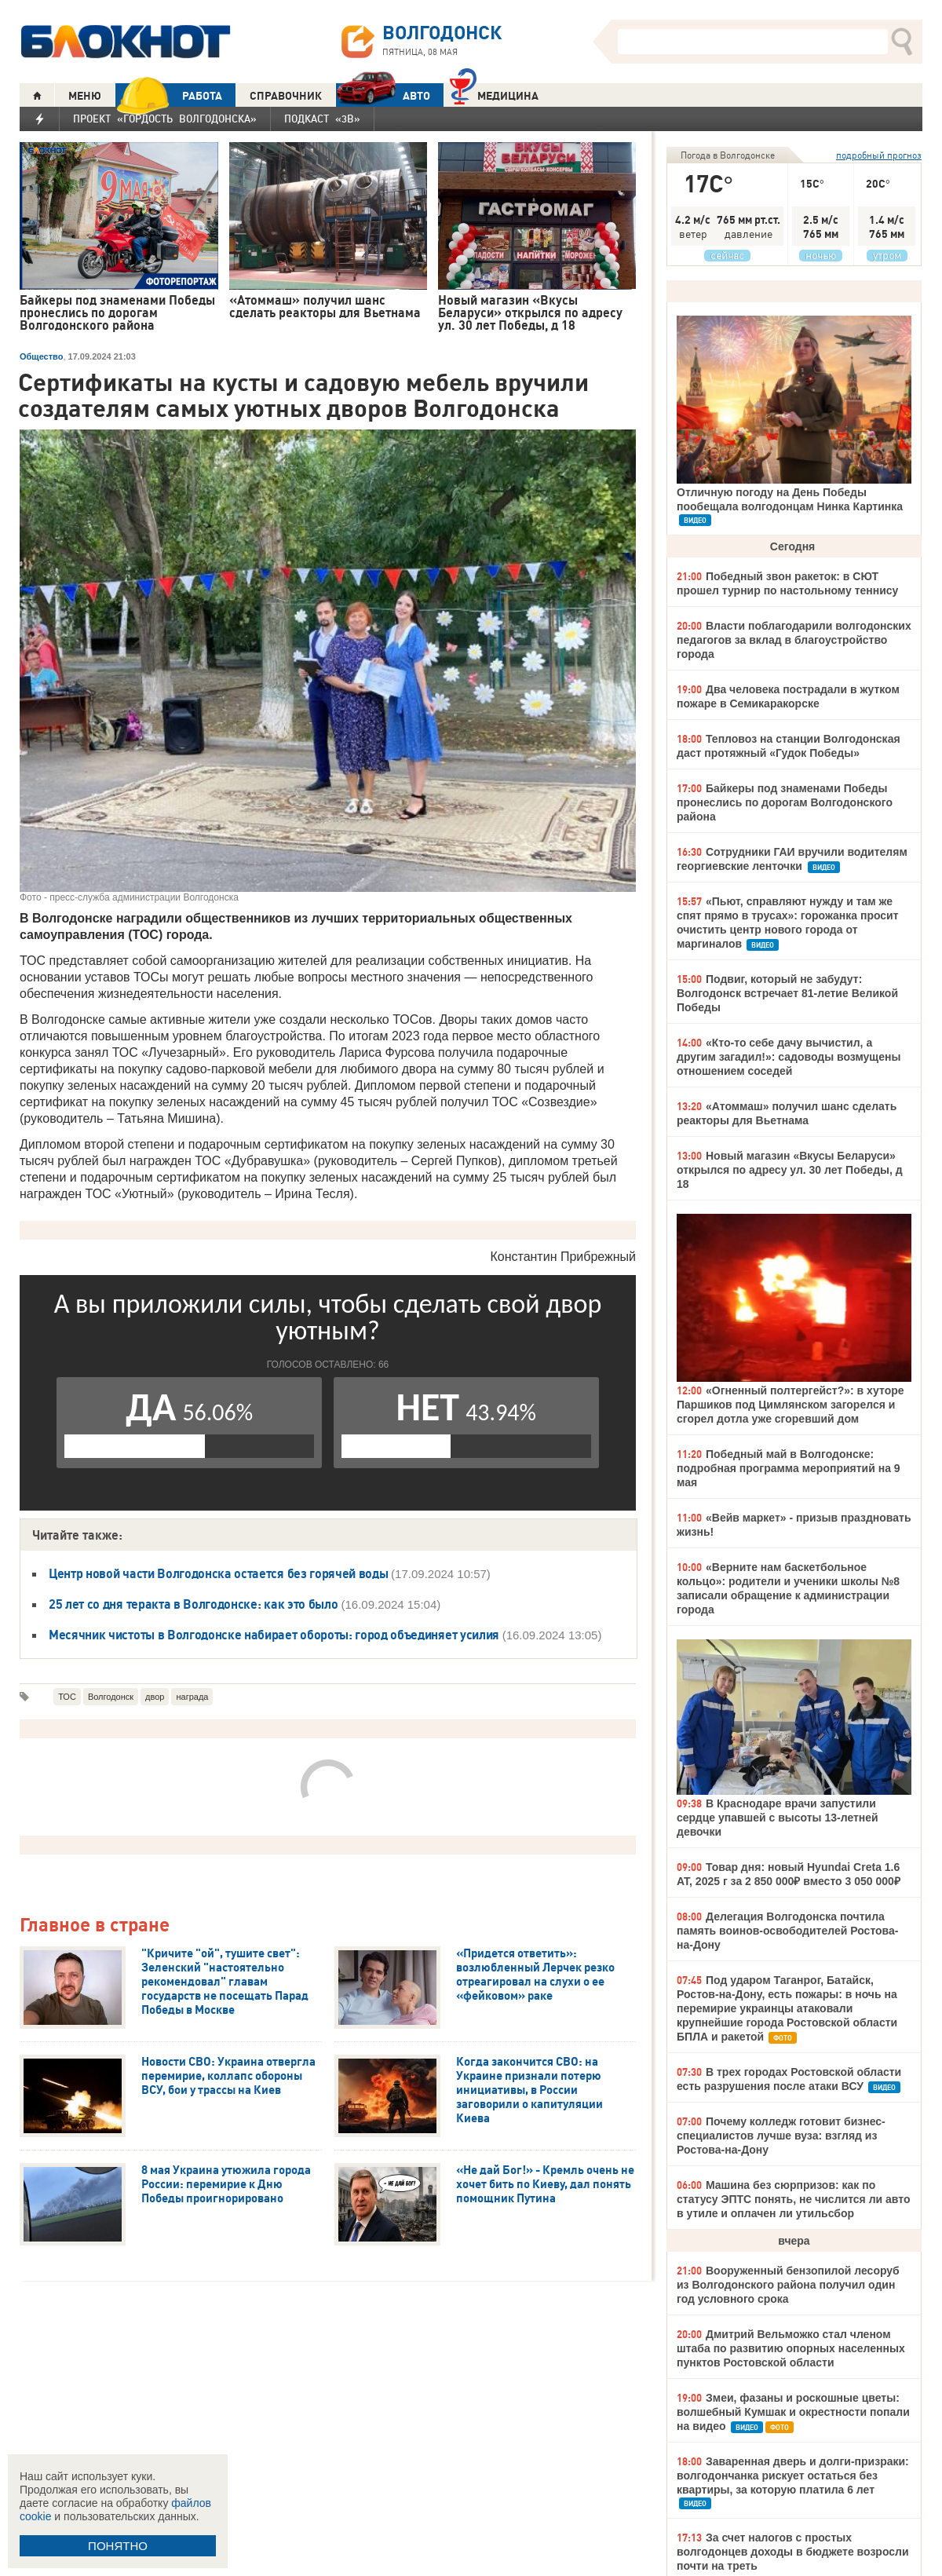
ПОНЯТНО (118, 2545)
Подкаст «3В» (322, 118)
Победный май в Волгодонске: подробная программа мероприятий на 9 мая (788, 1468)
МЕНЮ (84, 96)
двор (154, 1696)
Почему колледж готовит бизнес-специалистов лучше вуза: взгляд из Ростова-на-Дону (781, 2135)
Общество (41, 356)
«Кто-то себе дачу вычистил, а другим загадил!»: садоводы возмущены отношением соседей (788, 1056)
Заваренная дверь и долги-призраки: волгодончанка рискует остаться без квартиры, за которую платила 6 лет (793, 2475)
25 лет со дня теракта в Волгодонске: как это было (193, 1604)
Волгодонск (110, 1696)
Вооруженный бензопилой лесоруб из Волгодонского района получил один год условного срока (788, 2284)
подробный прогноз (879, 155)
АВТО (383, 95)
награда (192, 1696)
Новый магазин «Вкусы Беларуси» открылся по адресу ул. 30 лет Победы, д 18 (790, 1169)
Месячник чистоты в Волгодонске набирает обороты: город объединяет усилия (275, 1634)
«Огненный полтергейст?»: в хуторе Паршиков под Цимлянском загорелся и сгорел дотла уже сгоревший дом (790, 1404)
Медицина (494, 93)
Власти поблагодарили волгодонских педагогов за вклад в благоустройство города (794, 639)
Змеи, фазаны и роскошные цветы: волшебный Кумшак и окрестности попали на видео (793, 2411)
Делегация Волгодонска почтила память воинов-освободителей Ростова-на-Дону (787, 1930)
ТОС (67, 1696)
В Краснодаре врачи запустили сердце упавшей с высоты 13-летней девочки (777, 1817)
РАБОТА (168, 95)
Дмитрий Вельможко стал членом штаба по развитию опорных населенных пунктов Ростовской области (791, 2348)
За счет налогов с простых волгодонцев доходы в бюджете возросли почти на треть (793, 2551)
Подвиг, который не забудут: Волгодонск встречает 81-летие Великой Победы (787, 993)
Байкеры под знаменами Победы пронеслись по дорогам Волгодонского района (785, 802)
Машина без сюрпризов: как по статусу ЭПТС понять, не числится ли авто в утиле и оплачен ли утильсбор (793, 2199)
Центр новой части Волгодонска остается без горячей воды (220, 1573)
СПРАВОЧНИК (286, 96)
